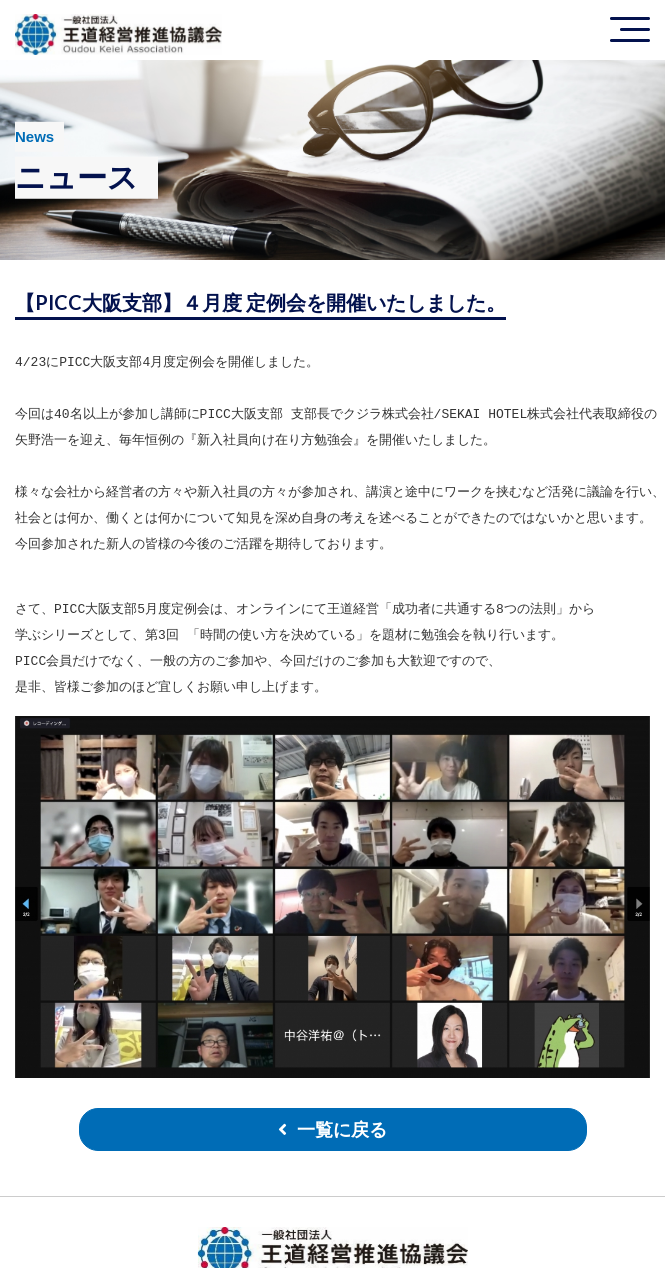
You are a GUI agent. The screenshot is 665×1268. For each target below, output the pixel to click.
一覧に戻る (342, 1130)
